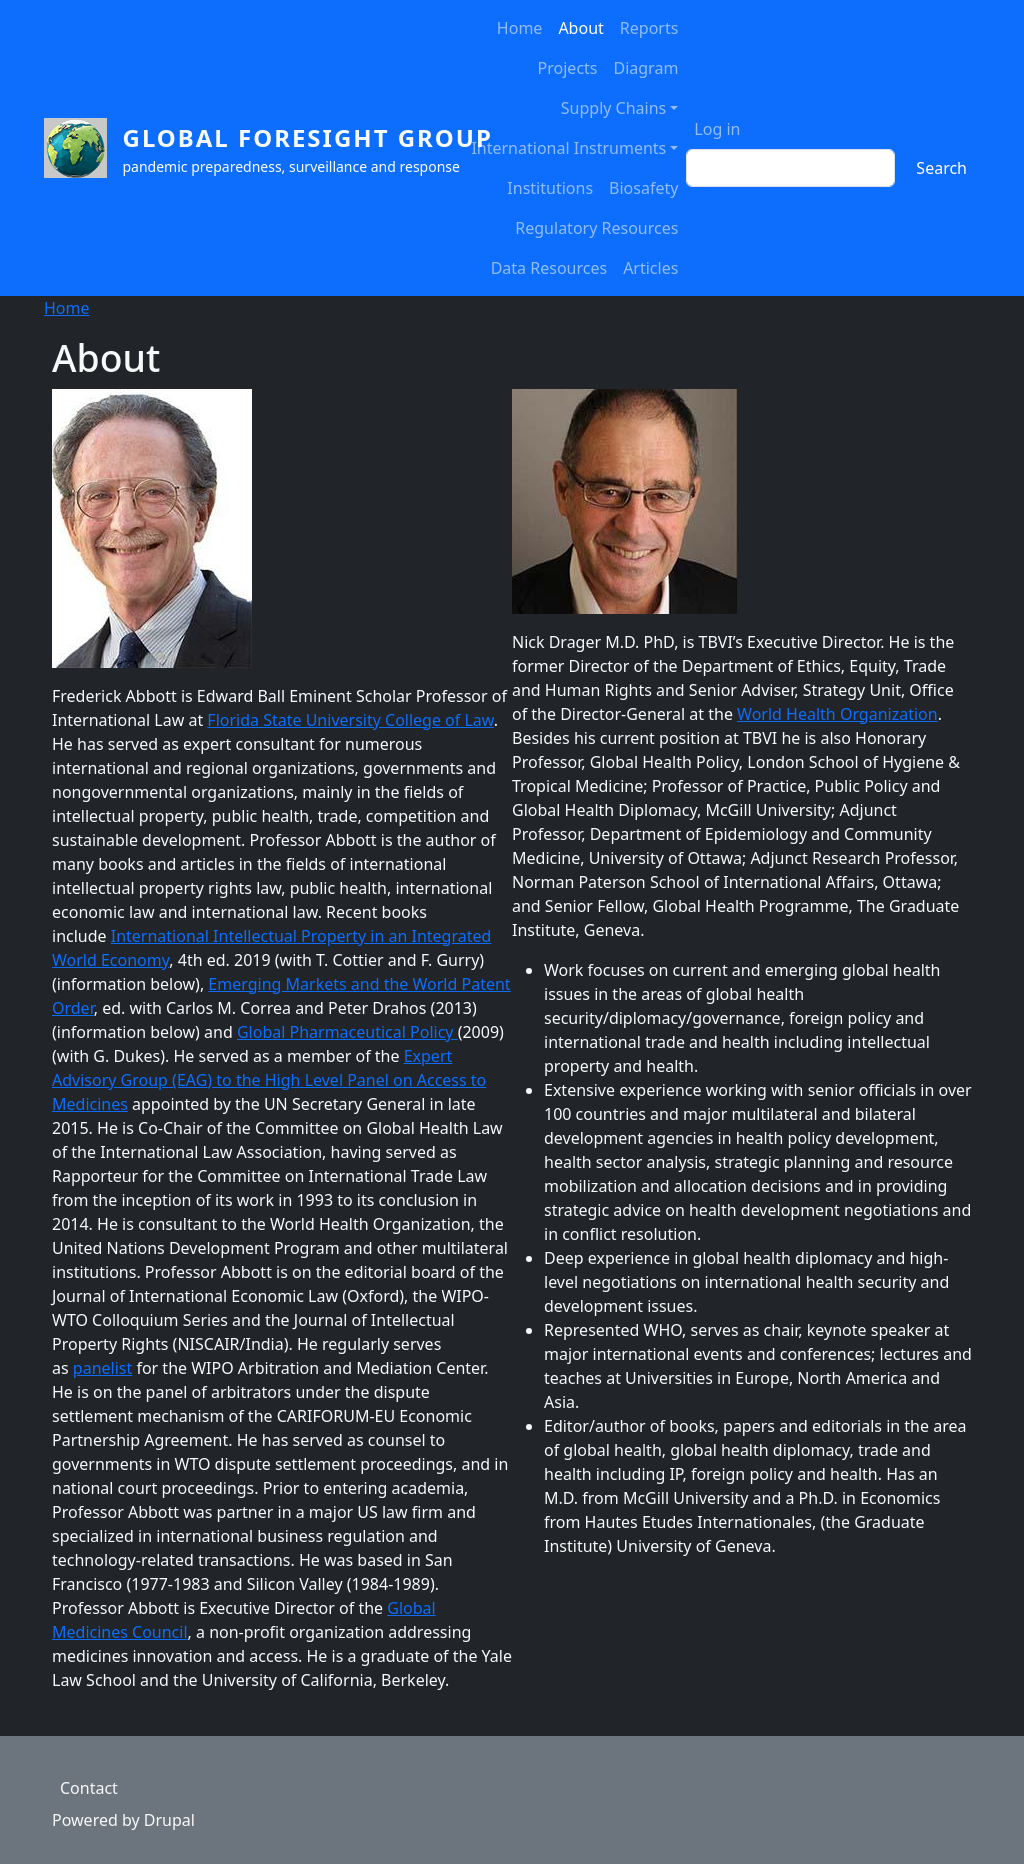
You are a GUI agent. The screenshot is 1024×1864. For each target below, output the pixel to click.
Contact (89, 1788)
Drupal (169, 1820)
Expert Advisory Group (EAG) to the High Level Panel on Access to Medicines (269, 1080)
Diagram (646, 68)
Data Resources (549, 268)
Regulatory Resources (596, 228)
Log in (717, 129)
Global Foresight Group (308, 137)
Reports (649, 28)
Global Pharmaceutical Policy (347, 1032)
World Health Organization (837, 714)
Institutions (550, 188)
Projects (568, 68)
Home (520, 28)
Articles (650, 268)
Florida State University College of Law (350, 720)
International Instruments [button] (568, 148)
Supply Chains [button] (613, 108)
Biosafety (643, 188)
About (580, 28)
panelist (102, 1368)
